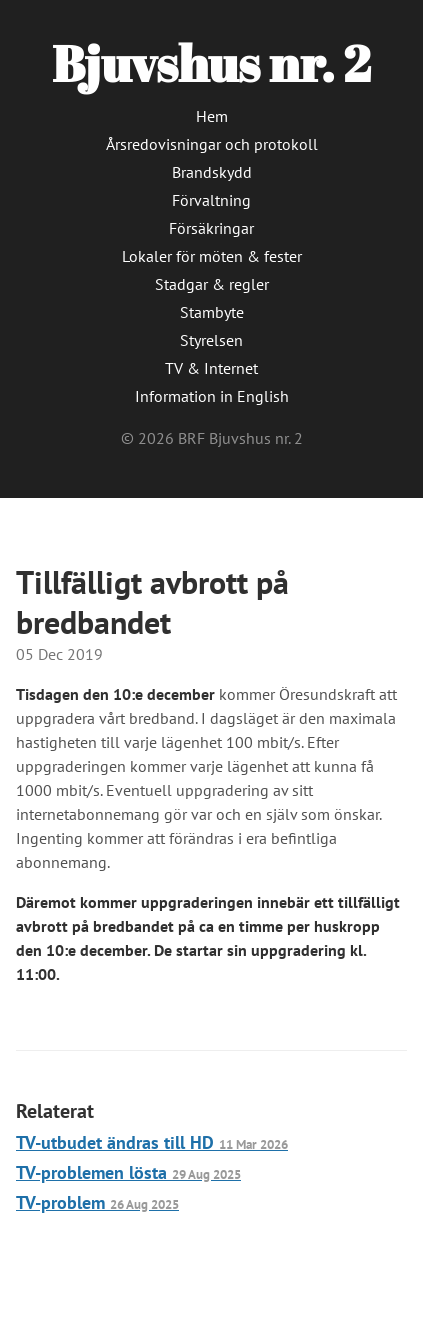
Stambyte (212, 312)
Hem (212, 116)
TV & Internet (211, 368)
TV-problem (97, 1202)
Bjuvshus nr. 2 (211, 63)
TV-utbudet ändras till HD (152, 1142)
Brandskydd (212, 172)
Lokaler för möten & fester (212, 256)
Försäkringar (211, 228)
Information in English (212, 396)
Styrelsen (211, 340)
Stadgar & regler (212, 284)
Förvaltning (211, 200)
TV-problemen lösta (128, 1172)
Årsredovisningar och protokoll (212, 144)
